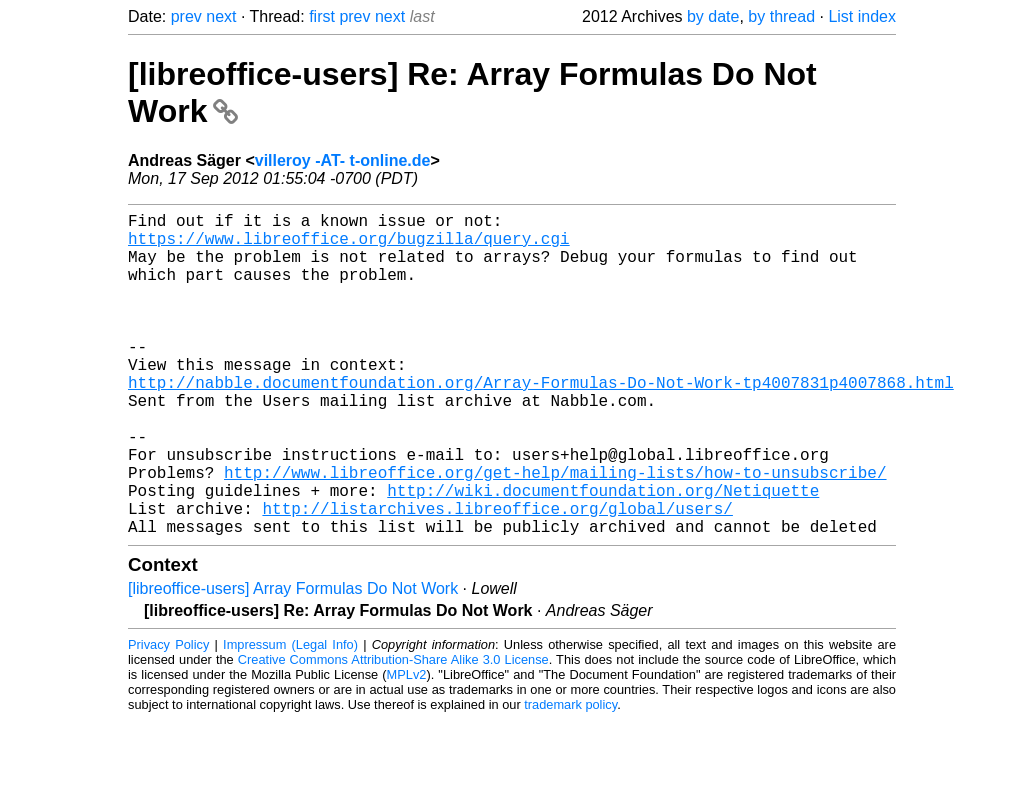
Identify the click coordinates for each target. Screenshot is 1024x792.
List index (862, 16)
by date (713, 16)
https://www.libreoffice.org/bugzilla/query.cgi (349, 246)
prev (186, 16)
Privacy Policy (168, 716)
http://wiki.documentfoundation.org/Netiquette (603, 554)
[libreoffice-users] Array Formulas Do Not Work (293, 660)
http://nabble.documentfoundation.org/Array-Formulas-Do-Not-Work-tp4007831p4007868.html (541, 422)
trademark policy (570, 776)
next (221, 16)
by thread (781, 16)
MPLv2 (407, 746)
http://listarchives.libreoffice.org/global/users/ (497, 576)
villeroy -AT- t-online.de (343, 160)
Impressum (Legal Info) (290, 716)
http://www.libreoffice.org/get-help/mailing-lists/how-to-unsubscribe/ (555, 532)
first (322, 16)
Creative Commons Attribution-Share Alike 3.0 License (393, 731)
